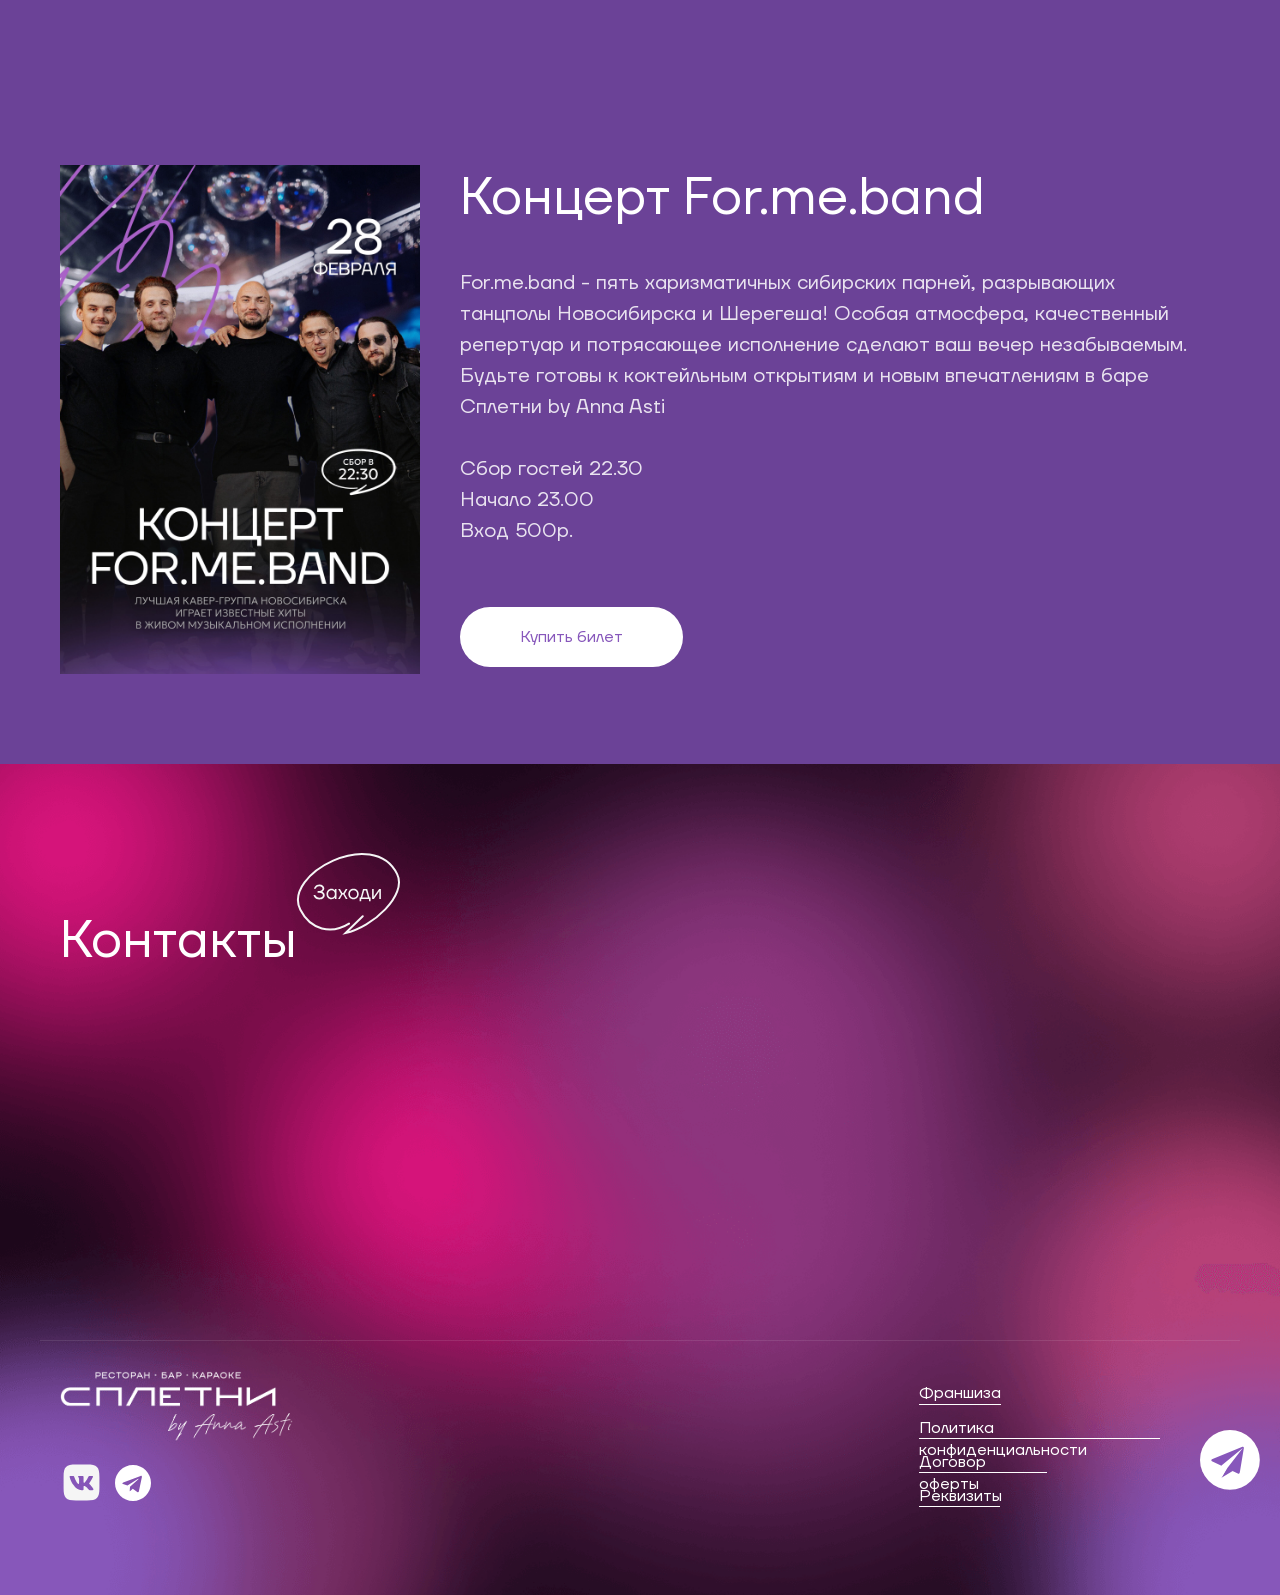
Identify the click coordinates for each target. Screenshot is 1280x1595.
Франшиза (960, 1393)
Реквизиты (960, 1496)
